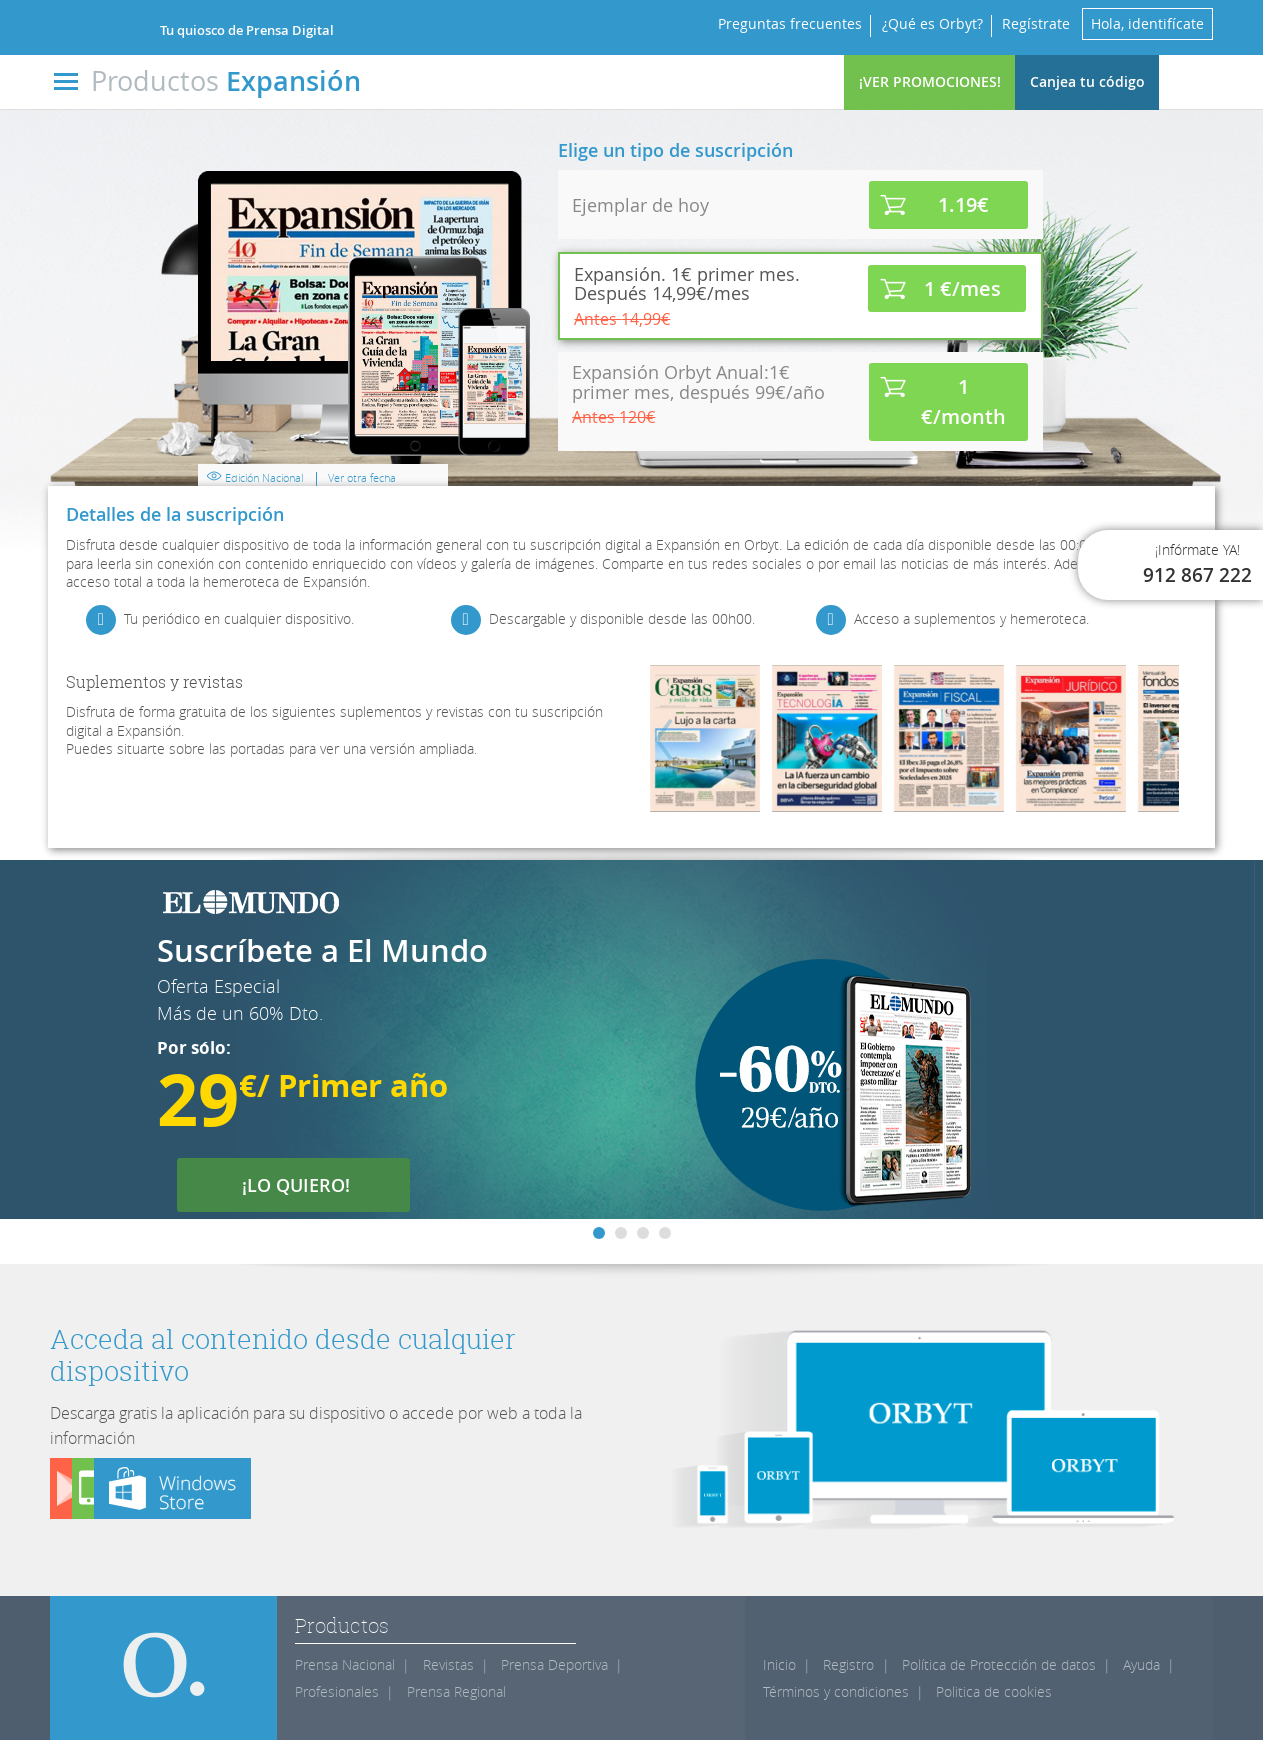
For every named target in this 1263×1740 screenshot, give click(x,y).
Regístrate (1036, 23)
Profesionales (337, 1691)
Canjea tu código (1087, 81)
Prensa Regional (456, 1691)
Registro (848, 1664)
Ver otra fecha (362, 478)
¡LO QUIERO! (308, 1185)
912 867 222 (1197, 575)
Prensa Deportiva (554, 1664)
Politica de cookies (994, 1691)
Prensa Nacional (345, 1664)
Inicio (779, 1664)
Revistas (448, 1664)
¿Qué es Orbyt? (931, 23)
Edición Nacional (267, 483)
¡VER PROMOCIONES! (930, 81)
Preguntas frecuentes (789, 23)
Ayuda (1141, 1664)
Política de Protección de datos (999, 1664)
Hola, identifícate (1147, 23)
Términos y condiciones (836, 1691)
